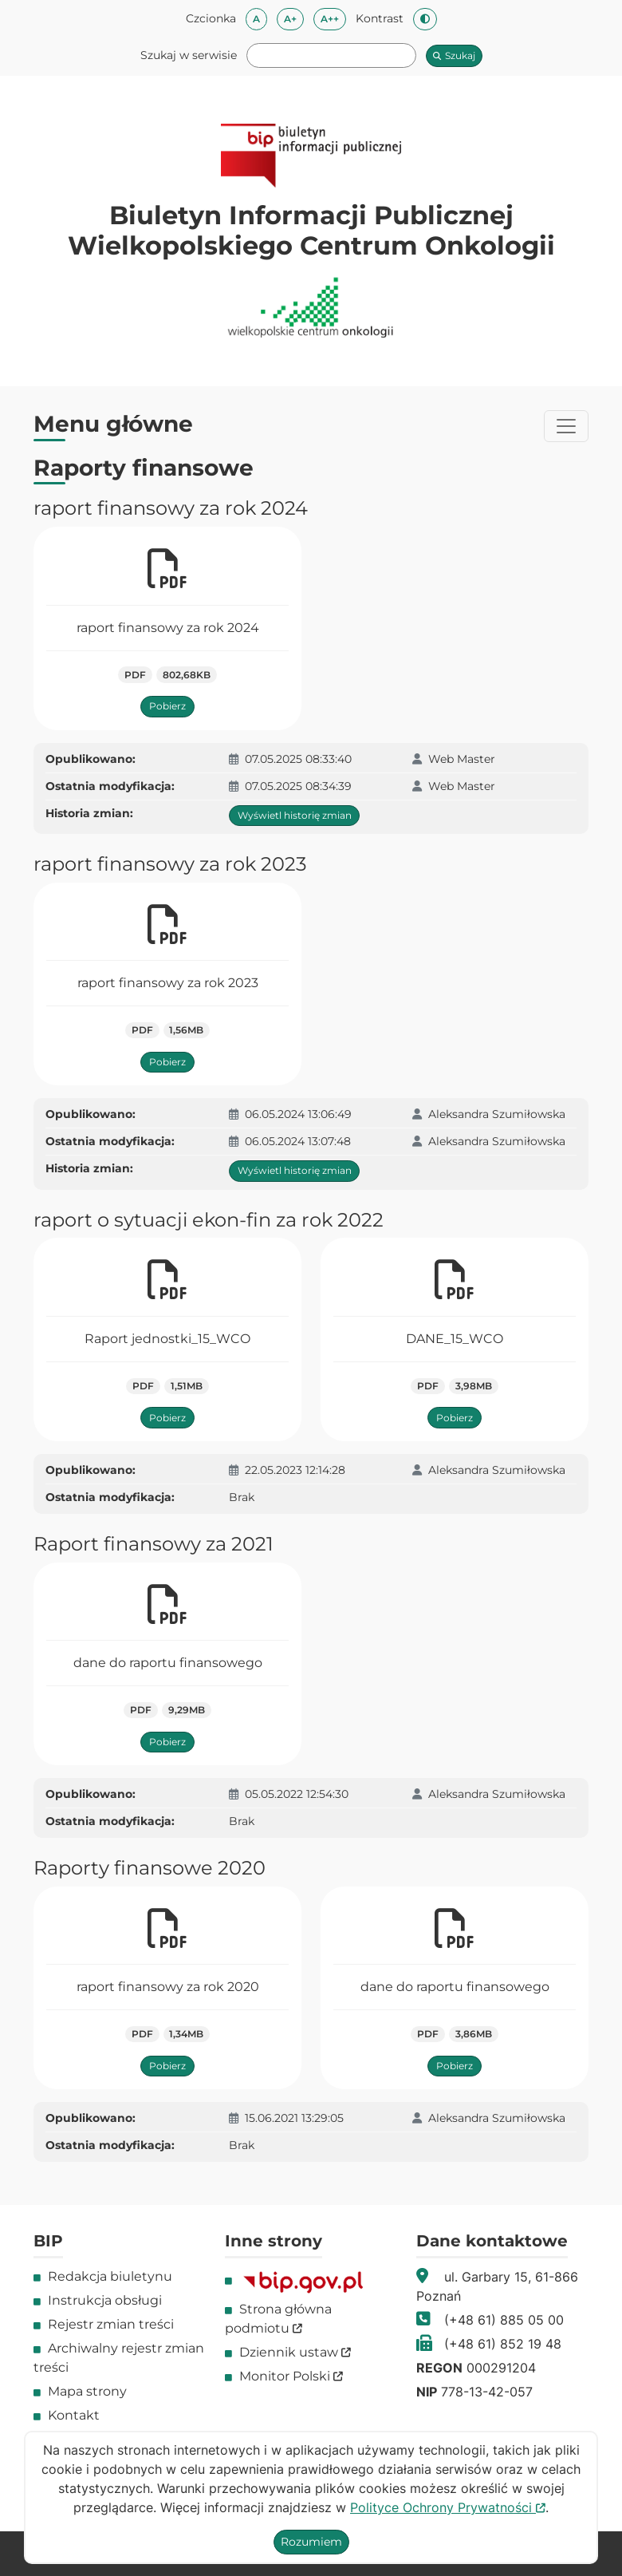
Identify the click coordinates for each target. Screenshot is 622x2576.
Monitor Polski (291, 2376)
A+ (294, 18)
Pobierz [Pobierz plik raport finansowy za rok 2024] (167, 706)
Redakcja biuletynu (110, 2276)
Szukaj (454, 55)
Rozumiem (311, 2542)
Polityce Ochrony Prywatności (447, 2507)
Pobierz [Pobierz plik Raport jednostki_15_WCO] (167, 1418)
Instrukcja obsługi (105, 2300)
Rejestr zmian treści (111, 2324)
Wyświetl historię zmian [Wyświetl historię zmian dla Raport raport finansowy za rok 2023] (295, 1170)
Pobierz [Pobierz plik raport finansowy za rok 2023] (167, 1062)
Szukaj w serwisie (188, 55)
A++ (333, 18)
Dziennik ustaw (295, 2352)
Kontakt (74, 2415)
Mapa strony (87, 2391)
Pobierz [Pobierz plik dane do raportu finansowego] (167, 1742)
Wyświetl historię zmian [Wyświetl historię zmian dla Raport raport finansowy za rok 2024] (295, 815)
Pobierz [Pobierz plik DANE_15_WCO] (454, 1418)
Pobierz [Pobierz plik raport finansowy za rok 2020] (167, 2066)
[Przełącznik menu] (566, 426)
